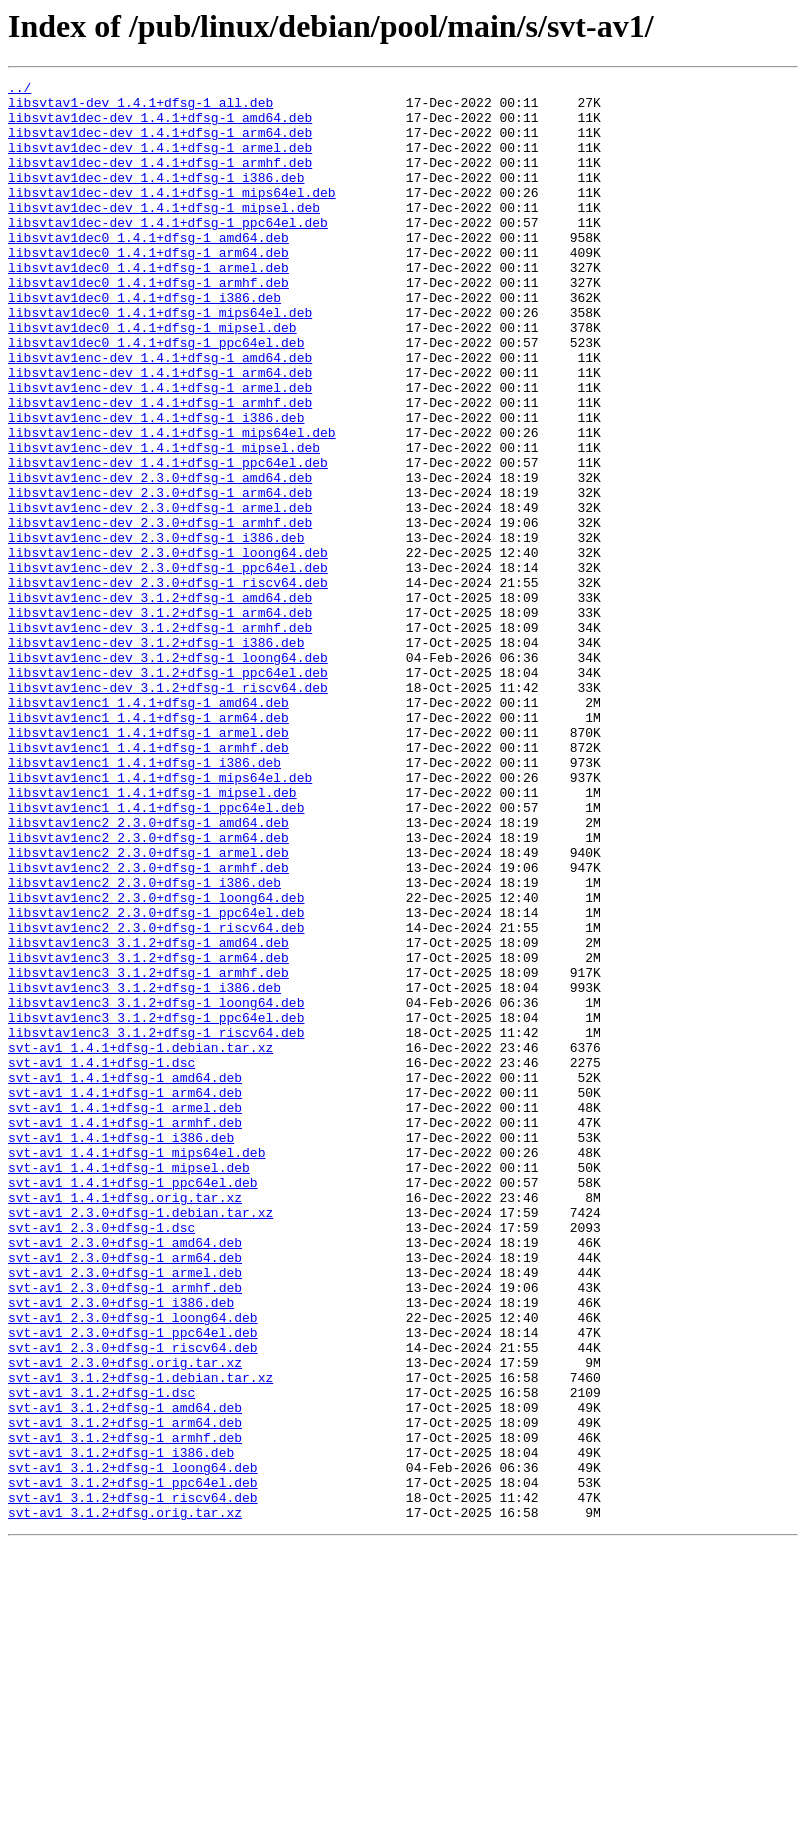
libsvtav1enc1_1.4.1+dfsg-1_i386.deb (144, 900)
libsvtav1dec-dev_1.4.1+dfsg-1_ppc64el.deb (168, 252)
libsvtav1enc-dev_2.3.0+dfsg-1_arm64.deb (160, 576)
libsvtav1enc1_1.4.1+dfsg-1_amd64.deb (148, 828)
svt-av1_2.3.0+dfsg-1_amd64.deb (125, 1476)
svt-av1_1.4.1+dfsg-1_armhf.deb (125, 1332)
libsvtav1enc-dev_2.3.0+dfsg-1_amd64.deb (160, 558)
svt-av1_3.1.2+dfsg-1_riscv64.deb (133, 1782)
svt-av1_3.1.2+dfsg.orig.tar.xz (125, 1800)
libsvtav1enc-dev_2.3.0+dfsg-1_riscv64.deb (168, 684)
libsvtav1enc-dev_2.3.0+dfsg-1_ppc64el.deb (168, 666)
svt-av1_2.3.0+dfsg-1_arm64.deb (125, 1494)
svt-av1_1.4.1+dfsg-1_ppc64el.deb (133, 1404)
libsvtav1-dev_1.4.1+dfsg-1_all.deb (140, 108)
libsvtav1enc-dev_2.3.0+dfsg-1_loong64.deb (168, 648)
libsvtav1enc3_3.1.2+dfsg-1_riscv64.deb (156, 1224)
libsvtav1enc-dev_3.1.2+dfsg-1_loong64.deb (168, 774)
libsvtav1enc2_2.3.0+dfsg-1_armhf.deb (148, 1026)
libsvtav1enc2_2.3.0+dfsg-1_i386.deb (144, 1044)
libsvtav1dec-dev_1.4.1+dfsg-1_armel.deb (160, 162)
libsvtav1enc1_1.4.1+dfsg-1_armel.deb (148, 864)
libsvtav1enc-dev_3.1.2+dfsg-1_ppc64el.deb (168, 792)
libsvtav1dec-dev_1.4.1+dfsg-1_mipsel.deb (164, 234)
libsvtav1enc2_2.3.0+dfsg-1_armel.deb (148, 1008)
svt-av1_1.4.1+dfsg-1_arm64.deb (125, 1296)
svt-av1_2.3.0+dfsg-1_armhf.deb (125, 1530)
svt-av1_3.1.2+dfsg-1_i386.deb (121, 1728)
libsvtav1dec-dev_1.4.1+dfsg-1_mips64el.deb (172, 216)
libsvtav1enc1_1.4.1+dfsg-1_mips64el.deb (160, 918)
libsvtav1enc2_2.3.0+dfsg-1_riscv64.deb (156, 1098)
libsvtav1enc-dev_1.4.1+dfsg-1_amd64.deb (160, 414)
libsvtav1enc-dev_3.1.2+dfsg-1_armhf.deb (160, 738)
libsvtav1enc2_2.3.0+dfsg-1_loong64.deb (156, 1062)
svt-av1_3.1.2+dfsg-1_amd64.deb (125, 1674)
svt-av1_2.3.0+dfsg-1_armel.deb (125, 1512)
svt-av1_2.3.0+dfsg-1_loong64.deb (133, 1566)
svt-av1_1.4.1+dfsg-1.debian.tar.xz (140, 1242)
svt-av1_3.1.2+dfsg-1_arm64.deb (125, 1692)
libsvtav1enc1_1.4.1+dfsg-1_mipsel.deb (152, 936)
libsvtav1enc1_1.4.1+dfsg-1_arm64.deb (148, 846)
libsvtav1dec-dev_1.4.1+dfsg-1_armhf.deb (160, 180)
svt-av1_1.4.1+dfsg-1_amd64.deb (125, 1278)
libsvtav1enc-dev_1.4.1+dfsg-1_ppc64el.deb (168, 540)
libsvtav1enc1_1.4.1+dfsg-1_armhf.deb (148, 882)
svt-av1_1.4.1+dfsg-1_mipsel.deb (129, 1386)
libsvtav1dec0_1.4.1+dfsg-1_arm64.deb (148, 288)
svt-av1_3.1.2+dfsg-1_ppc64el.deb (133, 1764)
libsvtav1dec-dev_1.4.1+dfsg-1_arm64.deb (160, 144)
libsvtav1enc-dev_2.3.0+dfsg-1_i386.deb (156, 630)
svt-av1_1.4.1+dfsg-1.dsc (101, 1260)
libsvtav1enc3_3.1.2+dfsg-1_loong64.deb (156, 1188)
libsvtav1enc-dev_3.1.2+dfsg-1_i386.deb (156, 756)
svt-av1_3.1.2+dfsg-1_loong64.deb (133, 1746)
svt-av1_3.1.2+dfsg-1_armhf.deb (125, 1710)
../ (19, 90)
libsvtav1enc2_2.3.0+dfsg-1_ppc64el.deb (156, 1080)
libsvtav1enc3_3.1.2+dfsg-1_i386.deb (144, 1170)
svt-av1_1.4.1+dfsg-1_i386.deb (121, 1350)
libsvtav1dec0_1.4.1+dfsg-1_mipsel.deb (152, 378)
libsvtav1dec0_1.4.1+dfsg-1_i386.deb (144, 342)
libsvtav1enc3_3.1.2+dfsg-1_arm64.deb (148, 1134)
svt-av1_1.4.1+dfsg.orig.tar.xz (125, 1422)
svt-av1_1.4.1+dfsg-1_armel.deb (125, 1314)
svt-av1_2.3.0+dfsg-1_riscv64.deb (133, 1602)
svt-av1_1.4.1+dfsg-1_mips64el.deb (136, 1368)
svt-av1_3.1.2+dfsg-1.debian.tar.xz (140, 1638)
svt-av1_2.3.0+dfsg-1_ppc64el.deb (133, 1584)
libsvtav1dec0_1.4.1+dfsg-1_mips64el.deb (160, 360)
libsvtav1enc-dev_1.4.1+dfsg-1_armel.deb (160, 450)
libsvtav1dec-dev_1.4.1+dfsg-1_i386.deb (156, 198)
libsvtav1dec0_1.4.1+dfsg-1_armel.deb (148, 306)
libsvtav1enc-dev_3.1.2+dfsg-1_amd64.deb (160, 702)
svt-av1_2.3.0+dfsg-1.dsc (101, 1458)
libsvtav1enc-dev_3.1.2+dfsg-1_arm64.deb (160, 720)
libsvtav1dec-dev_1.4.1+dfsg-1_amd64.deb (160, 126)
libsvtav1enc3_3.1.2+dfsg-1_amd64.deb (148, 1116)
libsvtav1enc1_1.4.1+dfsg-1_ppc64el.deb (156, 954)
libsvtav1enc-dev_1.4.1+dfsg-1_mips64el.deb (172, 504)
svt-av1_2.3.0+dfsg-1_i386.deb (121, 1548)
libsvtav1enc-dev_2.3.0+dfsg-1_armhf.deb (160, 612)
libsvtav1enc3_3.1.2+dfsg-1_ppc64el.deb (156, 1206)
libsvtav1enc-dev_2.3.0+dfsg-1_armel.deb (160, 594)
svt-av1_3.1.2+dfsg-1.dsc (101, 1656)
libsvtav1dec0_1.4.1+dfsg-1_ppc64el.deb (156, 396)
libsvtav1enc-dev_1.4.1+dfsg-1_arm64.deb (160, 432)
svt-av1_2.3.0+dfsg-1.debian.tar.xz (140, 1440)
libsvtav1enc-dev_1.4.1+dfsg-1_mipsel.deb (164, 522)
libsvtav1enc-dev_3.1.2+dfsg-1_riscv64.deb (168, 810)
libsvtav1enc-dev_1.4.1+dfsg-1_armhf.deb (160, 468)
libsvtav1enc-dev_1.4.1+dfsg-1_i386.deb (156, 486)
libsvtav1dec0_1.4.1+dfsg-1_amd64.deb (148, 270)
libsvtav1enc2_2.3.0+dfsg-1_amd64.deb (148, 972)
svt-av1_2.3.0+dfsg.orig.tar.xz (125, 1620)
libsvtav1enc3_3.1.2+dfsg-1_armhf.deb (148, 1152)
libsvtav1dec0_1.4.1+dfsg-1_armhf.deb (148, 324)
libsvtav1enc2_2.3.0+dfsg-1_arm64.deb (148, 990)
